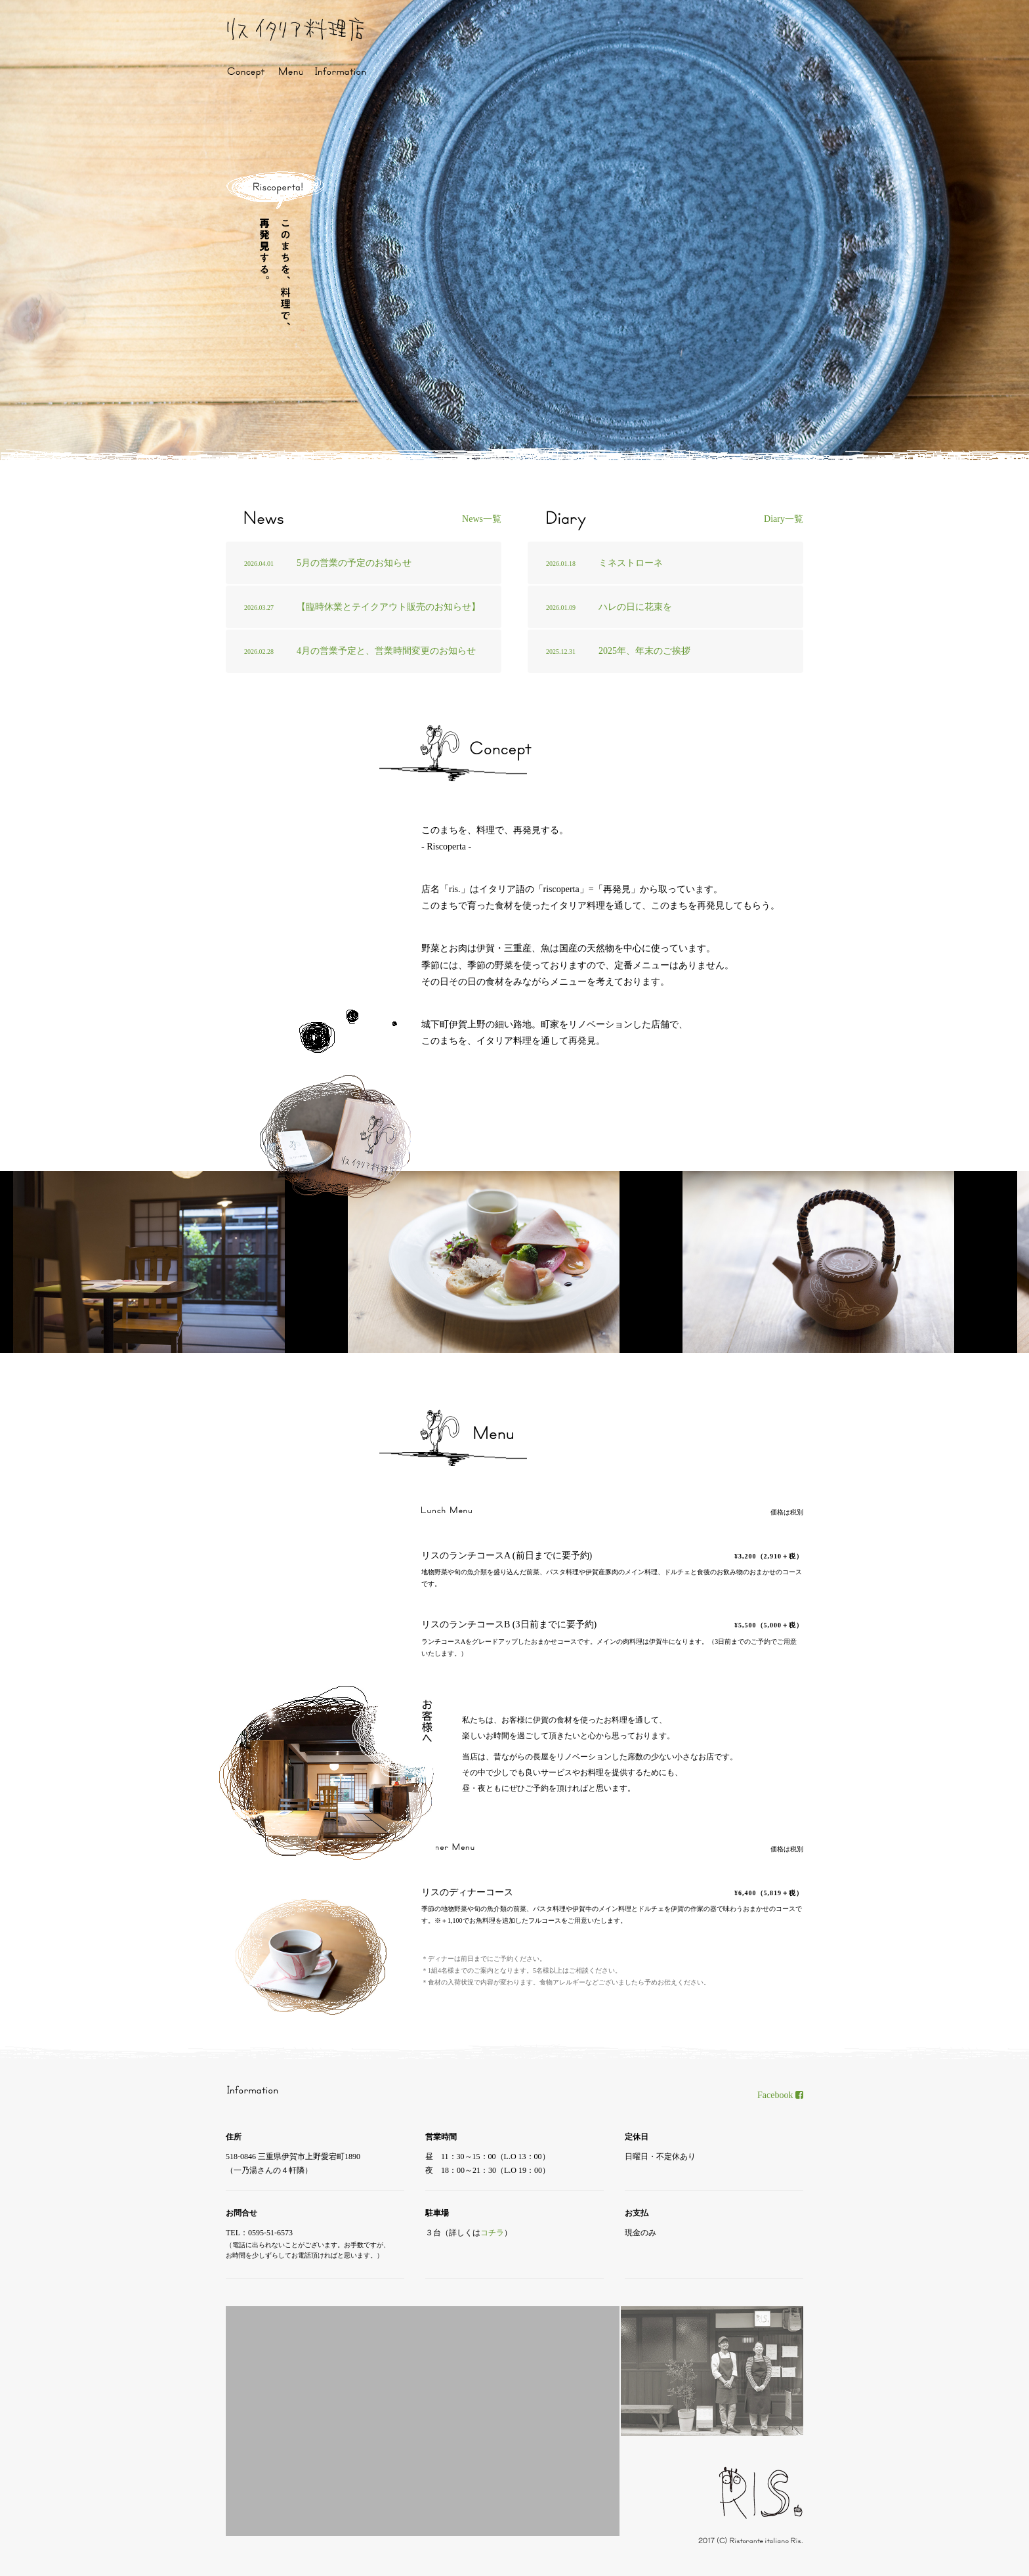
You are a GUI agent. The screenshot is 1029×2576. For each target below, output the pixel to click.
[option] (180, 1262)
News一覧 (481, 519)
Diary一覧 (783, 519)
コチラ (492, 2232)
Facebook (780, 2095)
